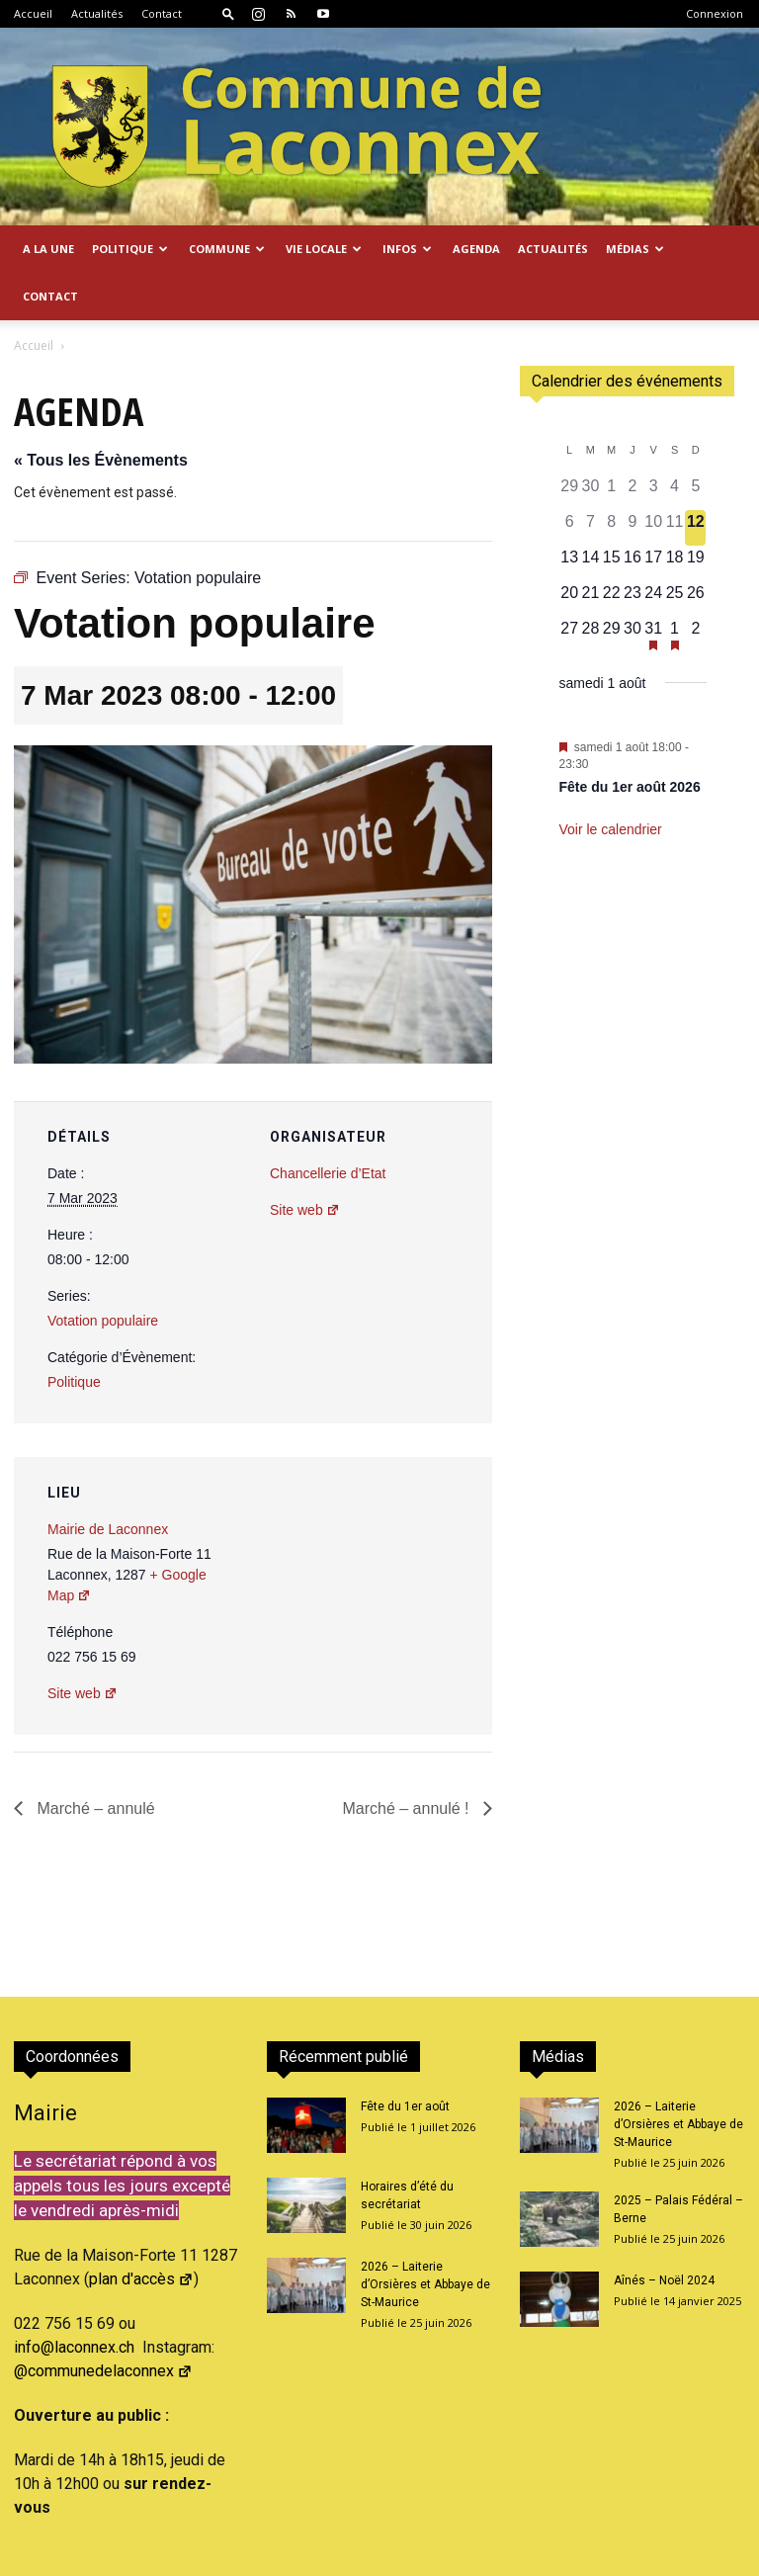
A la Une (48, 248)
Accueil (33, 13)
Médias (635, 248)
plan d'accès (141, 2279)
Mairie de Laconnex (107, 1529)
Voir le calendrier (610, 829)
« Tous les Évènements (101, 460)
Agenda (476, 248)
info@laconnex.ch (74, 2347)
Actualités (97, 13)
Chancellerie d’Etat (328, 1173)
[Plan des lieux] (371, 1593)
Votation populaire (102, 1321)
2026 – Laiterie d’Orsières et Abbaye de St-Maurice (425, 2284)
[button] (228, 13)
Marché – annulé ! (407, 1808)
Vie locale (324, 248)
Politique (130, 248)
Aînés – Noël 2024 (664, 2280)
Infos (407, 248)
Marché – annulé (94, 1808)
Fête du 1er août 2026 (630, 787)
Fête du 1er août (405, 2106)
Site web (305, 1210)
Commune (227, 248)
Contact (161, 13)
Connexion (714, 13)
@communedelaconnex (103, 2370)
